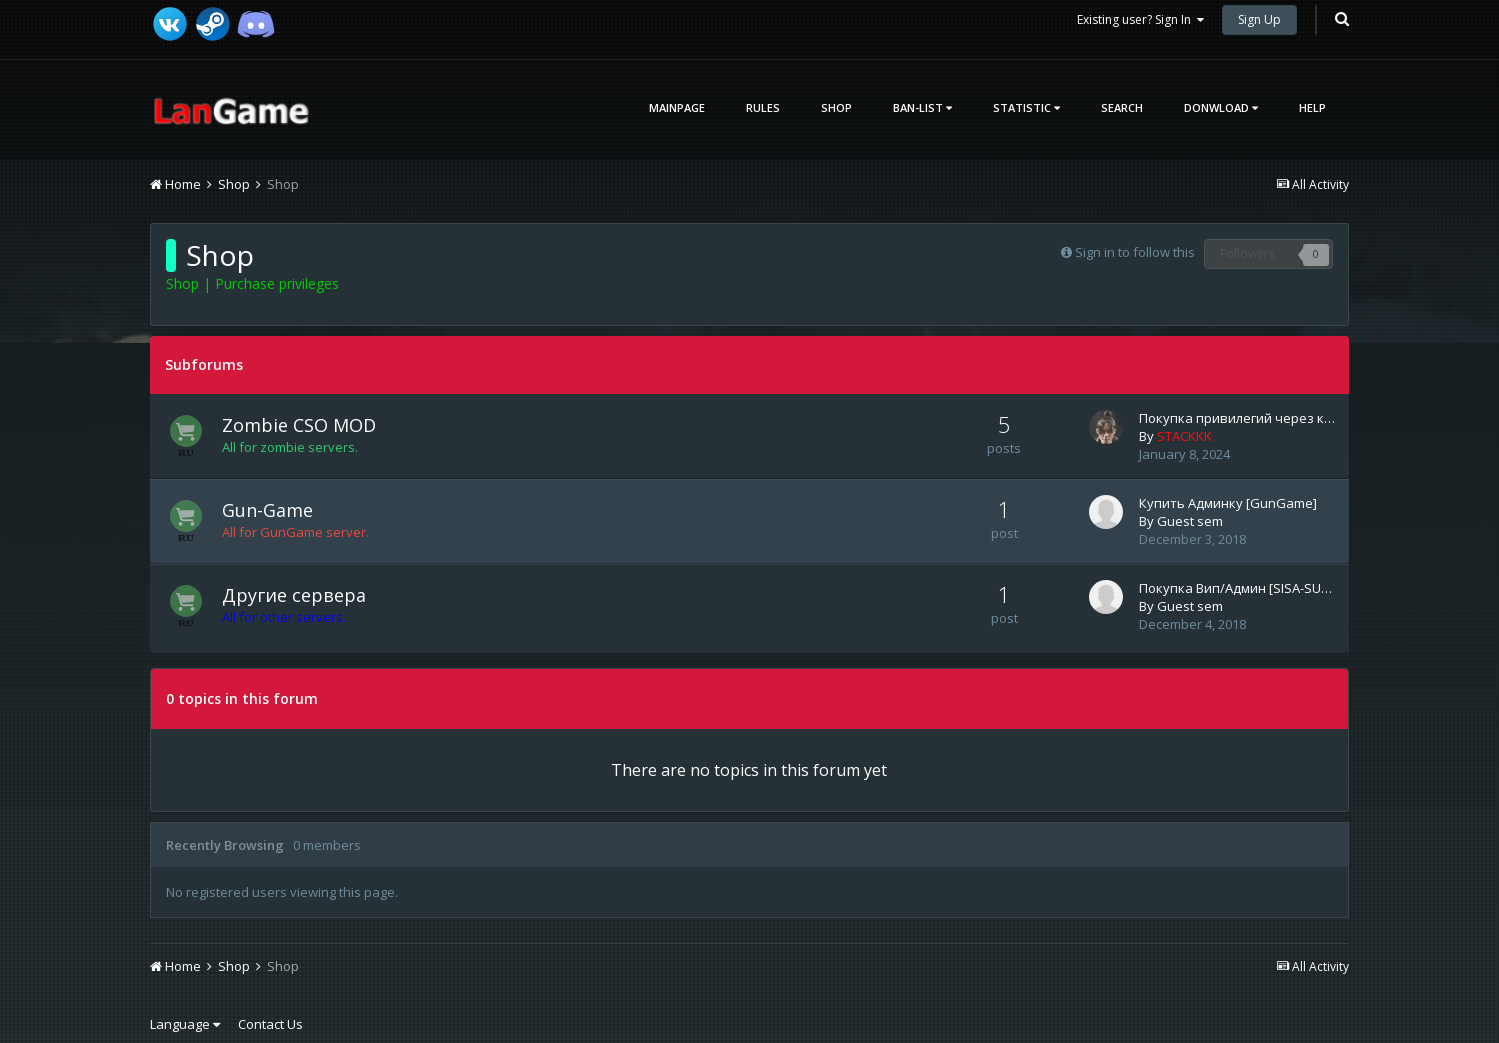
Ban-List (922, 107)
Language (185, 1024)
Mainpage (677, 107)
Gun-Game (267, 510)
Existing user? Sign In (1140, 19)
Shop (836, 107)
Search (1122, 107)
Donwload (1221, 107)
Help (1312, 107)
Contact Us (270, 1024)
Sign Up (1259, 19)
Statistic (1026, 107)
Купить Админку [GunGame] (1228, 503)
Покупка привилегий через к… (1237, 418)
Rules (763, 107)
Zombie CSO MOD (299, 425)
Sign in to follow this (1135, 252)
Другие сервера (294, 595)
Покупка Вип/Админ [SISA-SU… (1235, 588)
